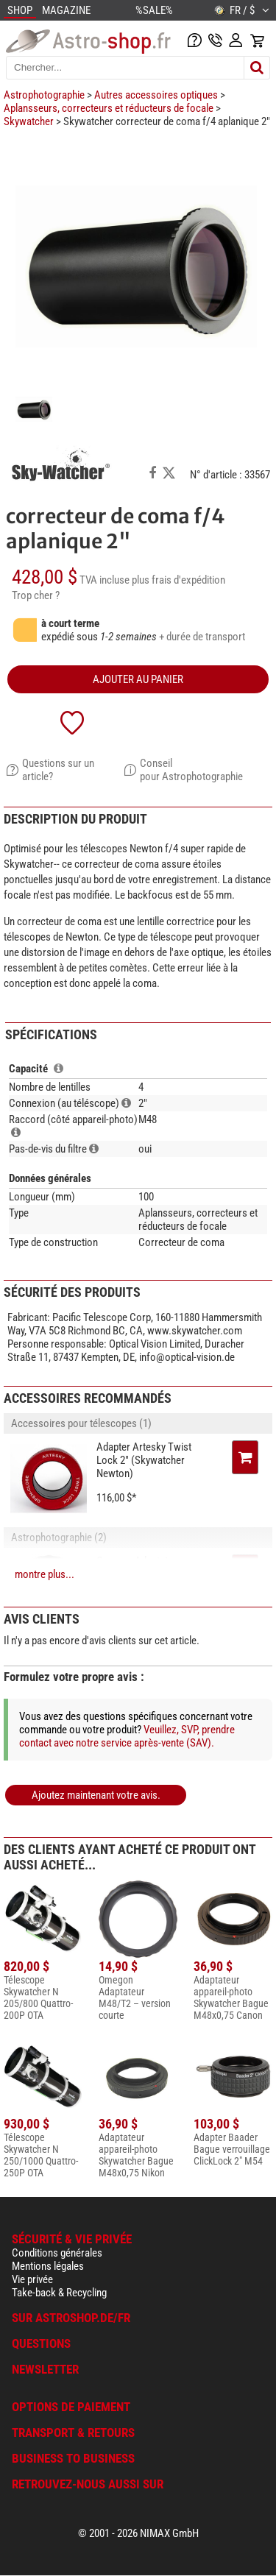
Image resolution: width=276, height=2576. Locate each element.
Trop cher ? (36, 595)
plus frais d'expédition (178, 580)
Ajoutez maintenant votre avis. (96, 1795)
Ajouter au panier (138, 679)
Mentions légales (48, 2266)
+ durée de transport (202, 636)
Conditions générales (57, 2253)
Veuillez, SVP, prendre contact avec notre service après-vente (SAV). (127, 1736)
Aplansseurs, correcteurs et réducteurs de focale (108, 108)
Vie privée (32, 2279)
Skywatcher (29, 121)
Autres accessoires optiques (156, 95)
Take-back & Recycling (59, 2292)
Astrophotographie (44, 95)
